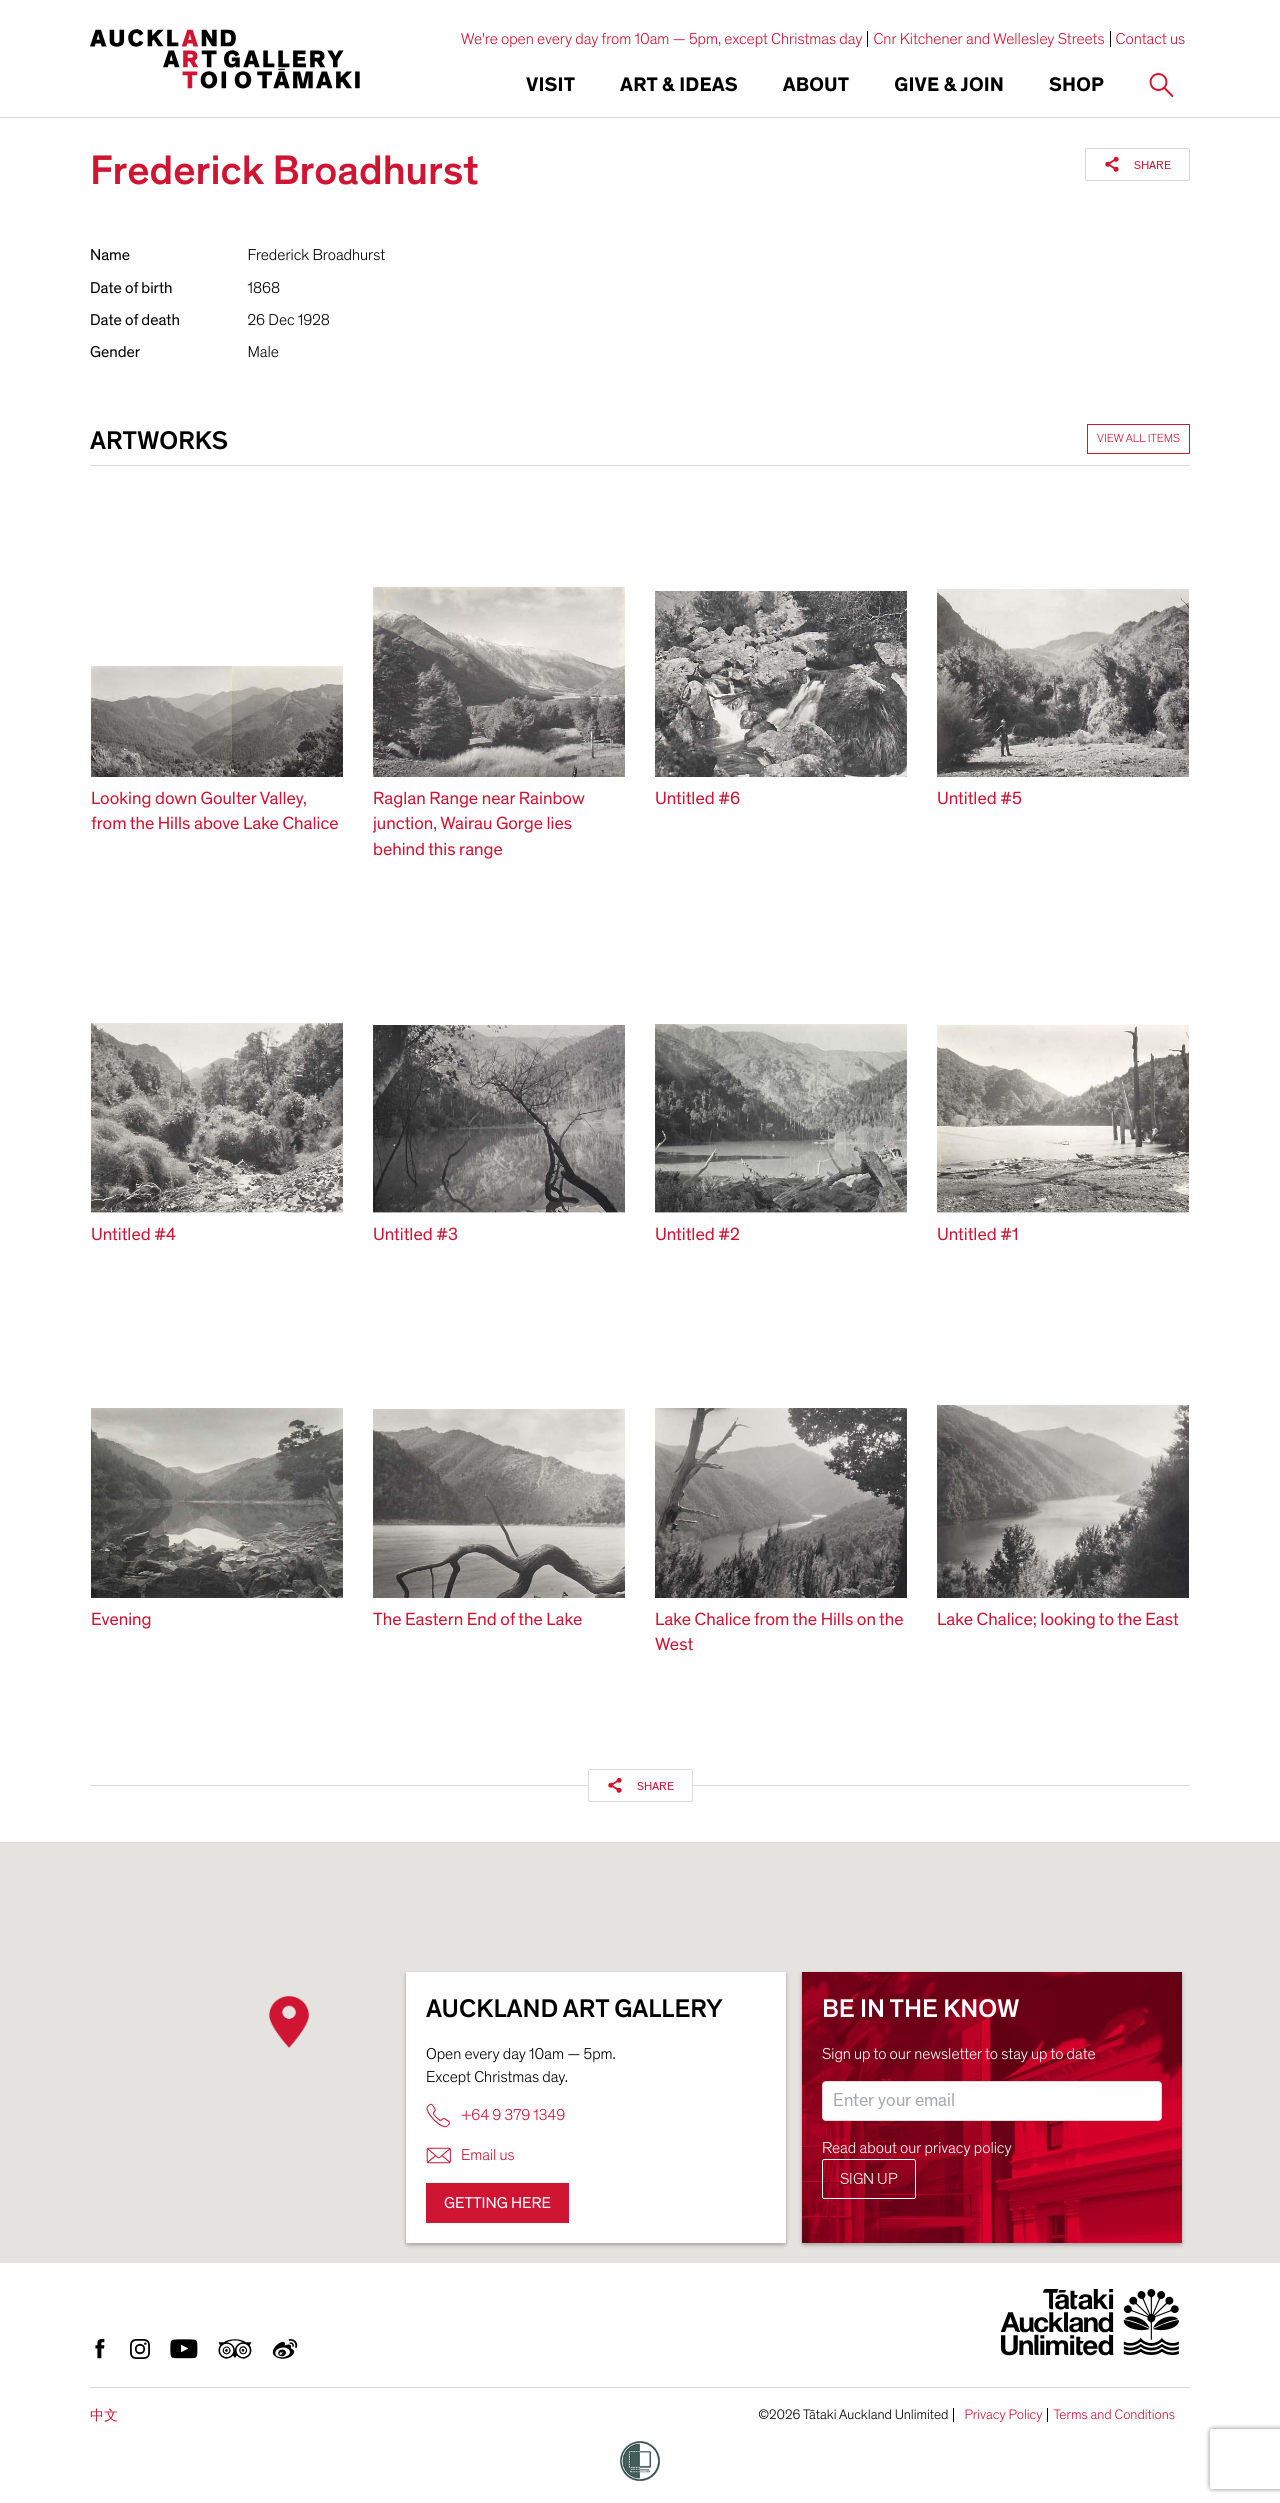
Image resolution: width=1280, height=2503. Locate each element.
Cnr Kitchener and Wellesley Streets (988, 39)
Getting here (497, 2203)
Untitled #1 (977, 1235)
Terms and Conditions (1114, 2415)
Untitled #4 (133, 1235)
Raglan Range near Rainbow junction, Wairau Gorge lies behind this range (478, 824)
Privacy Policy (1003, 2415)
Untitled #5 (979, 799)
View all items (1138, 439)
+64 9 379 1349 (495, 2115)
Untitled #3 (415, 1235)
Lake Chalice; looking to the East (1058, 1620)
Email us (470, 2155)
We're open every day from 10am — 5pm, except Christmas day (662, 39)
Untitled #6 (697, 799)
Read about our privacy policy (917, 2148)
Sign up (869, 2179)
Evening (121, 1620)
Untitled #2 (697, 1235)
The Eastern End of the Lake (477, 1620)
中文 (104, 2415)
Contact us (1151, 39)
